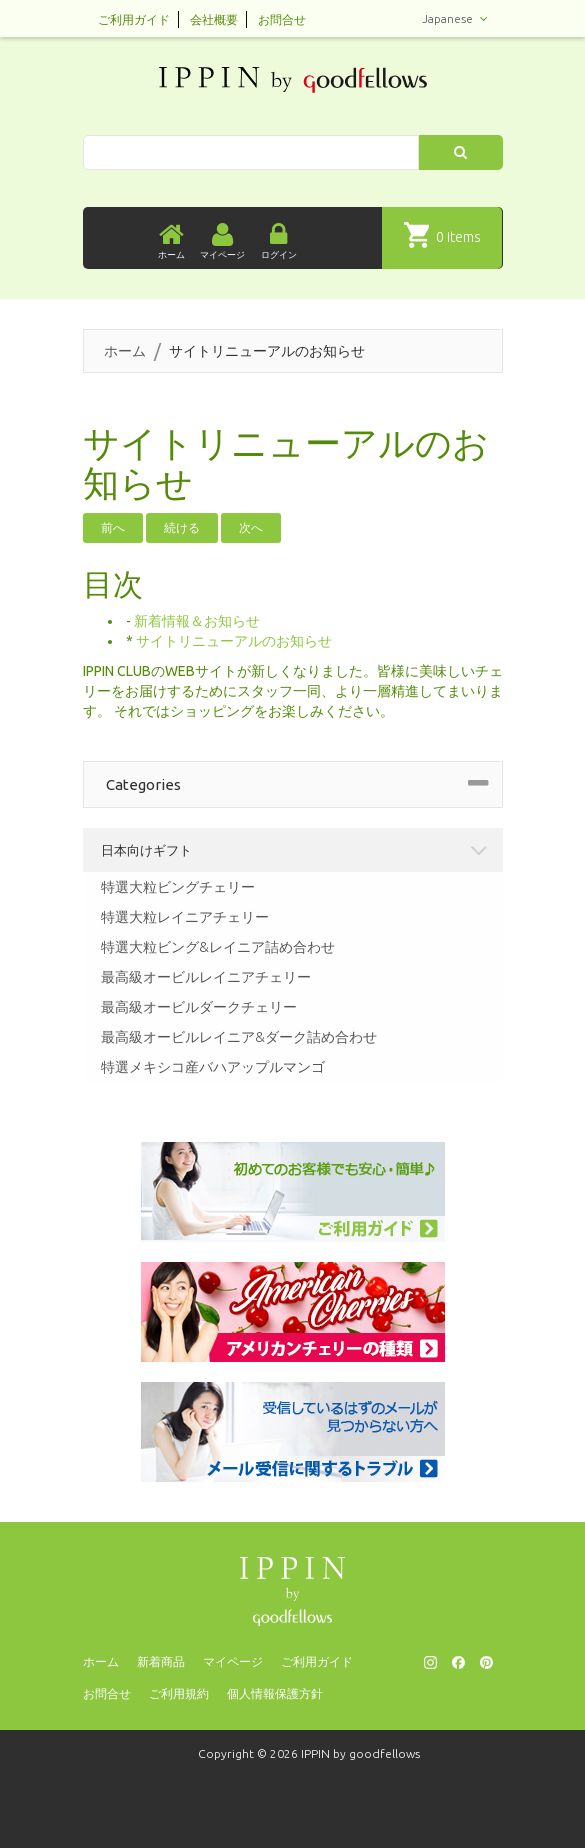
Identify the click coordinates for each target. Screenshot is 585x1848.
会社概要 (214, 19)
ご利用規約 (179, 1693)
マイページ (233, 1661)
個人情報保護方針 (275, 1693)
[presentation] (293, 1818)
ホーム (125, 351)
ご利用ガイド (134, 19)
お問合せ (282, 19)
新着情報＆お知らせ (197, 621)
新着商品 (161, 1661)
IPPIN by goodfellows (360, 1753)
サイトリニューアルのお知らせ (234, 641)
